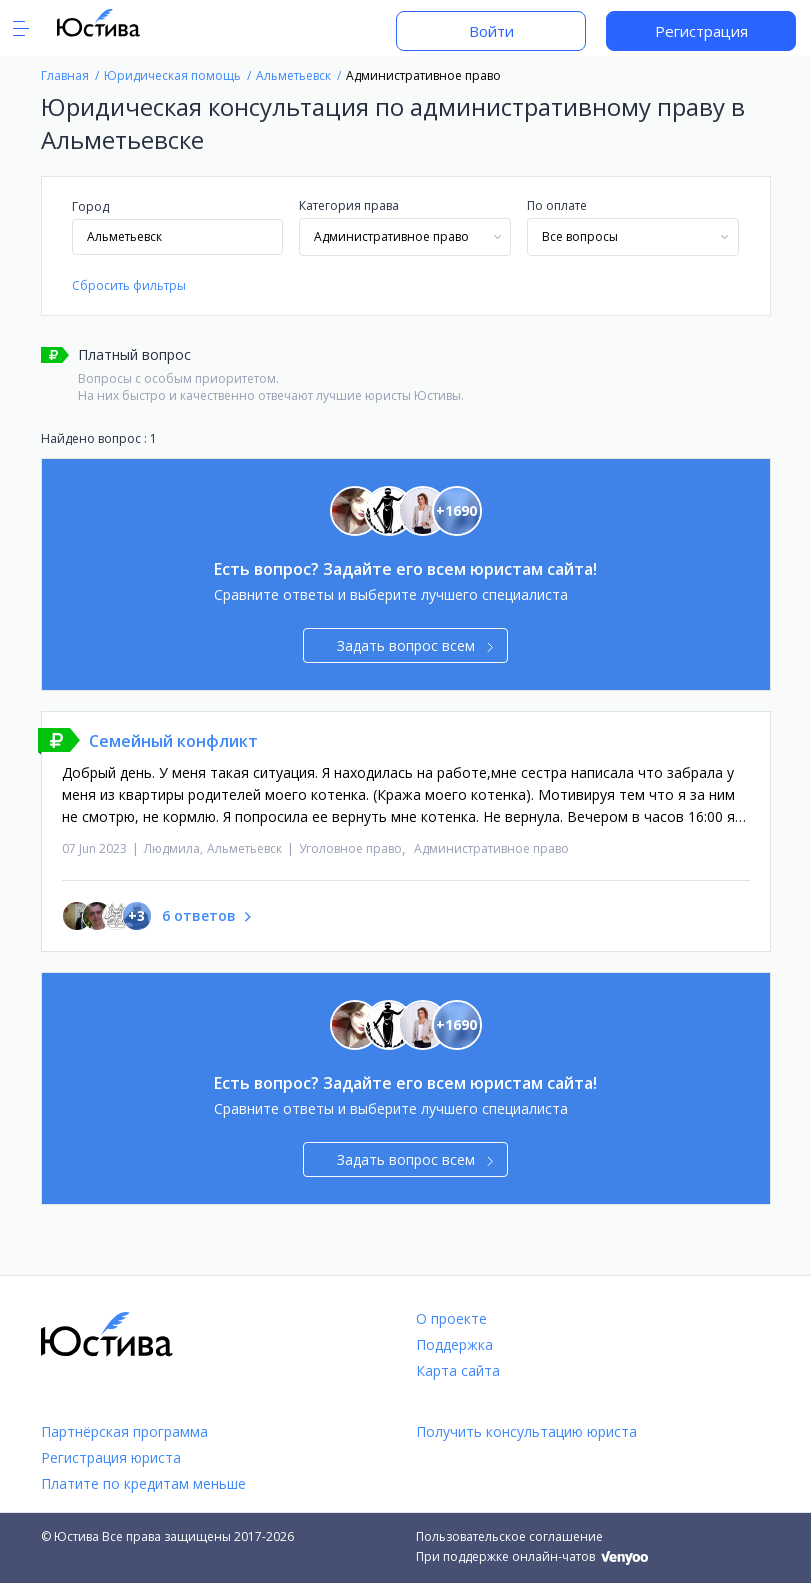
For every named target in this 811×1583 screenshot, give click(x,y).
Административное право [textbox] (391, 236)
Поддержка (454, 1344)
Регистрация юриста (111, 1457)
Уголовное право (350, 848)
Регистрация (701, 31)
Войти (491, 31)
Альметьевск (244, 848)
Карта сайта (458, 1370)
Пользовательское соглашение (509, 1536)
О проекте (451, 1318)
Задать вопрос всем (415, 645)
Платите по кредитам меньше (143, 1483)
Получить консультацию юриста (526, 1431)
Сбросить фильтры (129, 285)
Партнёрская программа (124, 1431)
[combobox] (405, 237)
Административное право (491, 848)
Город (90, 206)
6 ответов (199, 915)
